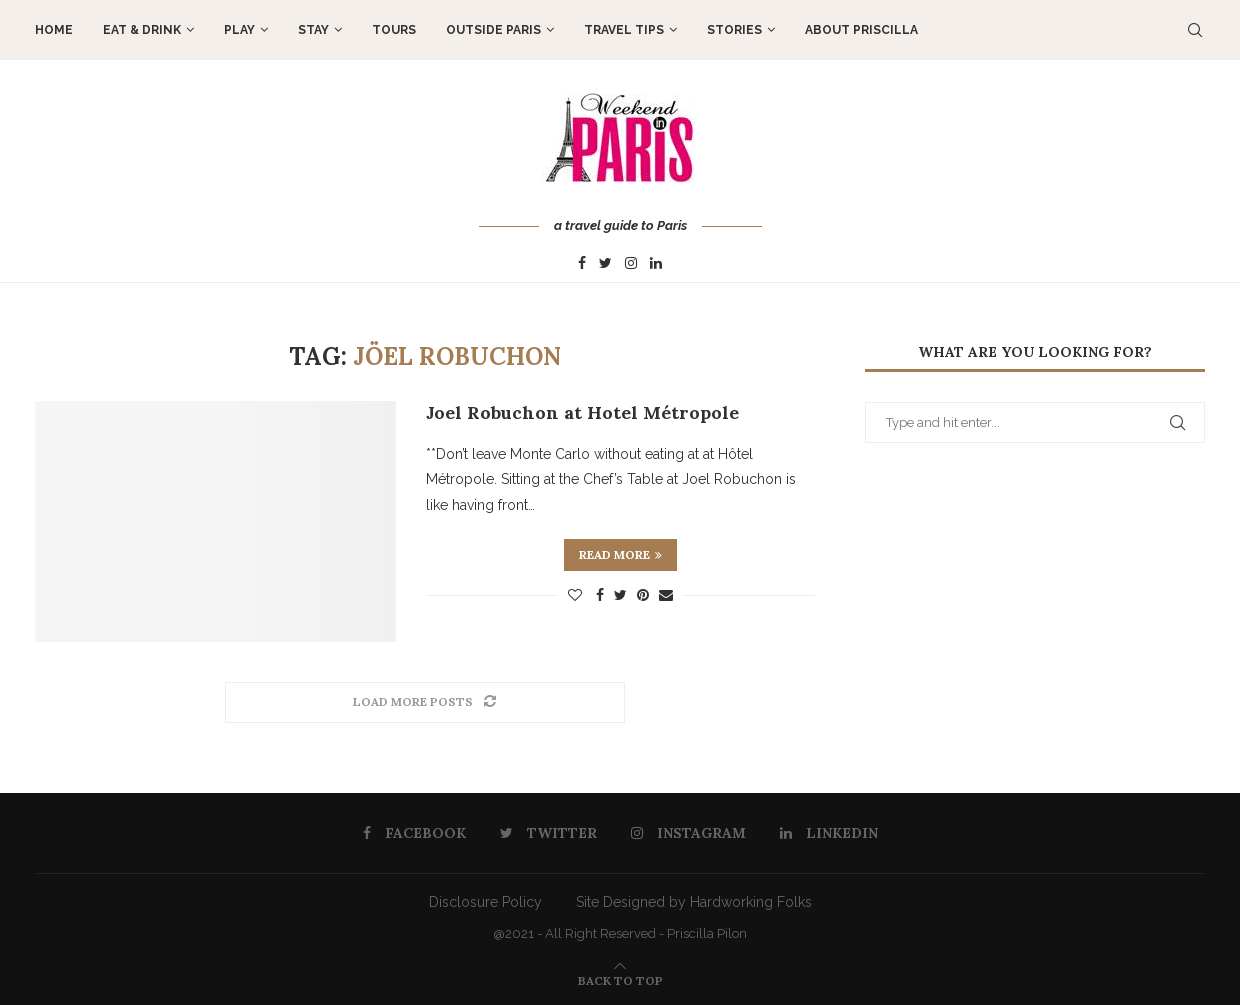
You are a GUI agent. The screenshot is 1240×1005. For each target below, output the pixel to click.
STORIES (734, 30)
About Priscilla (861, 30)
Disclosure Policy (485, 902)
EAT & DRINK (142, 30)
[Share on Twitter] (620, 595)
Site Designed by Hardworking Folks (694, 902)
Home (54, 30)
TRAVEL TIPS (624, 30)
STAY (313, 30)
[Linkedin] (656, 264)
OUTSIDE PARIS (493, 30)
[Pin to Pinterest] (643, 595)
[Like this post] (575, 595)
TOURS (394, 30)
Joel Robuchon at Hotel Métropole (582, 412)
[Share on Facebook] (600, 595)
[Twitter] (605, 264)
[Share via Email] (666, 595)
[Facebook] (582, 264)
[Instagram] (631, 264)
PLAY (239, 30)
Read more (620, 554)
